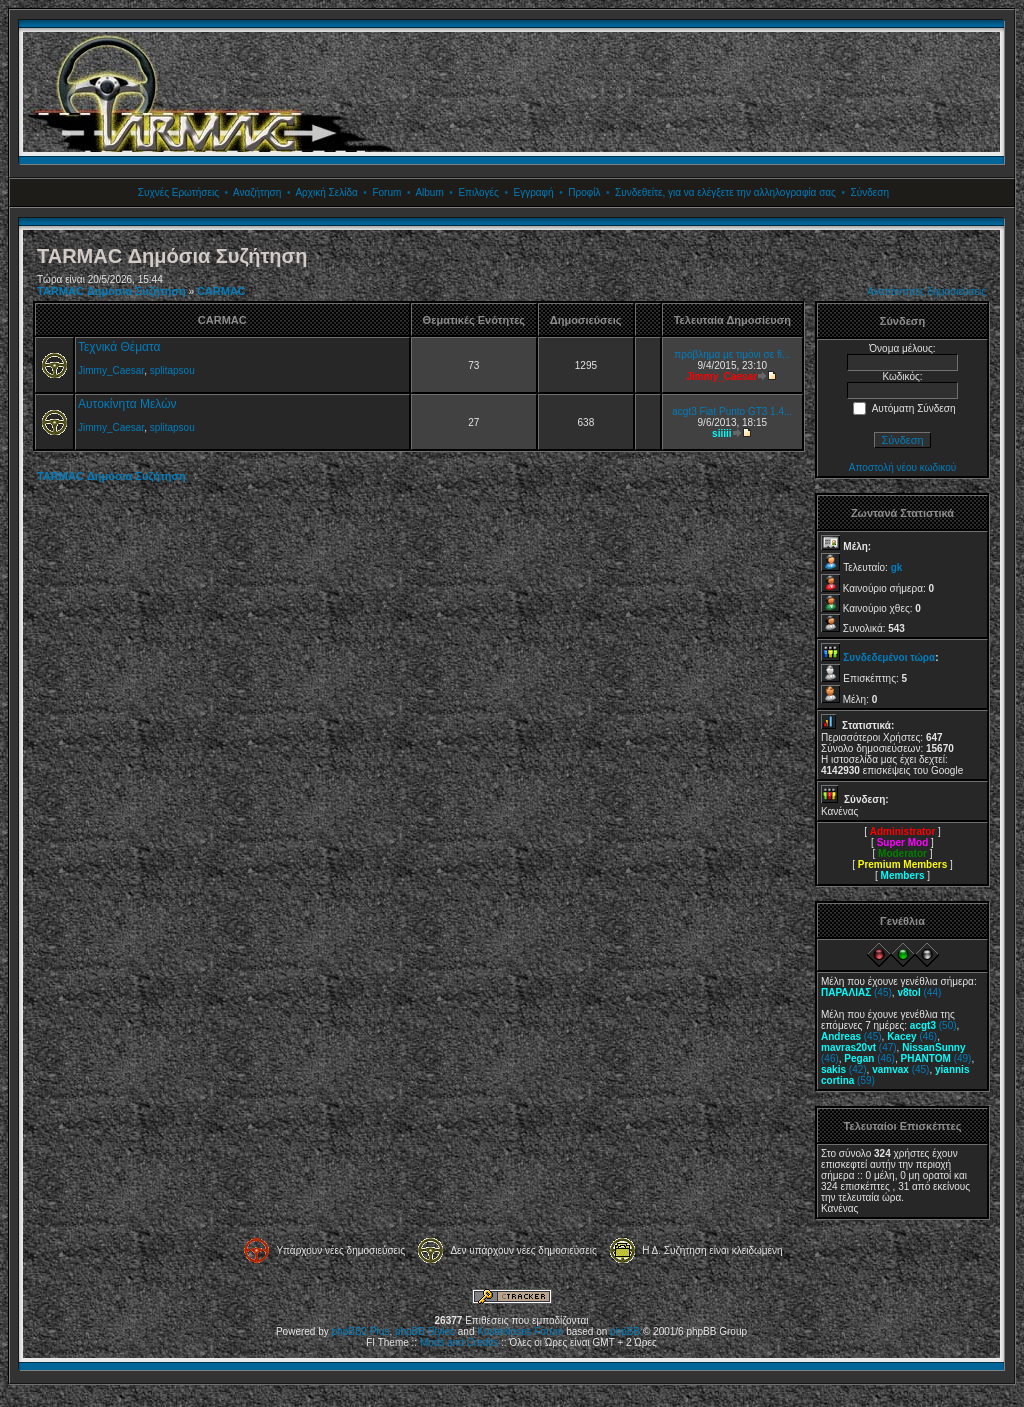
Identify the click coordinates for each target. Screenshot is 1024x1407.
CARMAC (221, 291)
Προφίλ (584, 192)
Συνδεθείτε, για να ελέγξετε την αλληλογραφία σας (725, 192)
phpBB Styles (425, 1331)
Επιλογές (478, 192)
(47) (859, 1047)
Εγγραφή (533, 192)
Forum (386, 192)
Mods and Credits (459, 1342)
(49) (936, 1058)
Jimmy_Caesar (111, 370)
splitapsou (172, 370)
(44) (919, 992)
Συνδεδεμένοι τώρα (889, 657)
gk (897, 567)
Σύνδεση (870, 192)
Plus (379, 1331)
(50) (933, 1025)
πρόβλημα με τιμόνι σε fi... (732, 354)
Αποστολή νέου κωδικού (902, 467)
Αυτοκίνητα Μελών (127, 404)
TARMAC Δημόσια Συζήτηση (111, 291)
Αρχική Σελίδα (326, 192)
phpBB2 (350, 1331)
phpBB (625, 1331)
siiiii (721, 433)
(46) (912, 1036)
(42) (844, 1069)
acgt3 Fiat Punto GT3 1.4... (732, 411)
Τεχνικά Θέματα (119, 347)
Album (429, 192)
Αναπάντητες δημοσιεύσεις (926, 291)
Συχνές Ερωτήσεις (178, 192)
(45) (856, 992)
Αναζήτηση (257, 192)
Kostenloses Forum (520, 1331)
